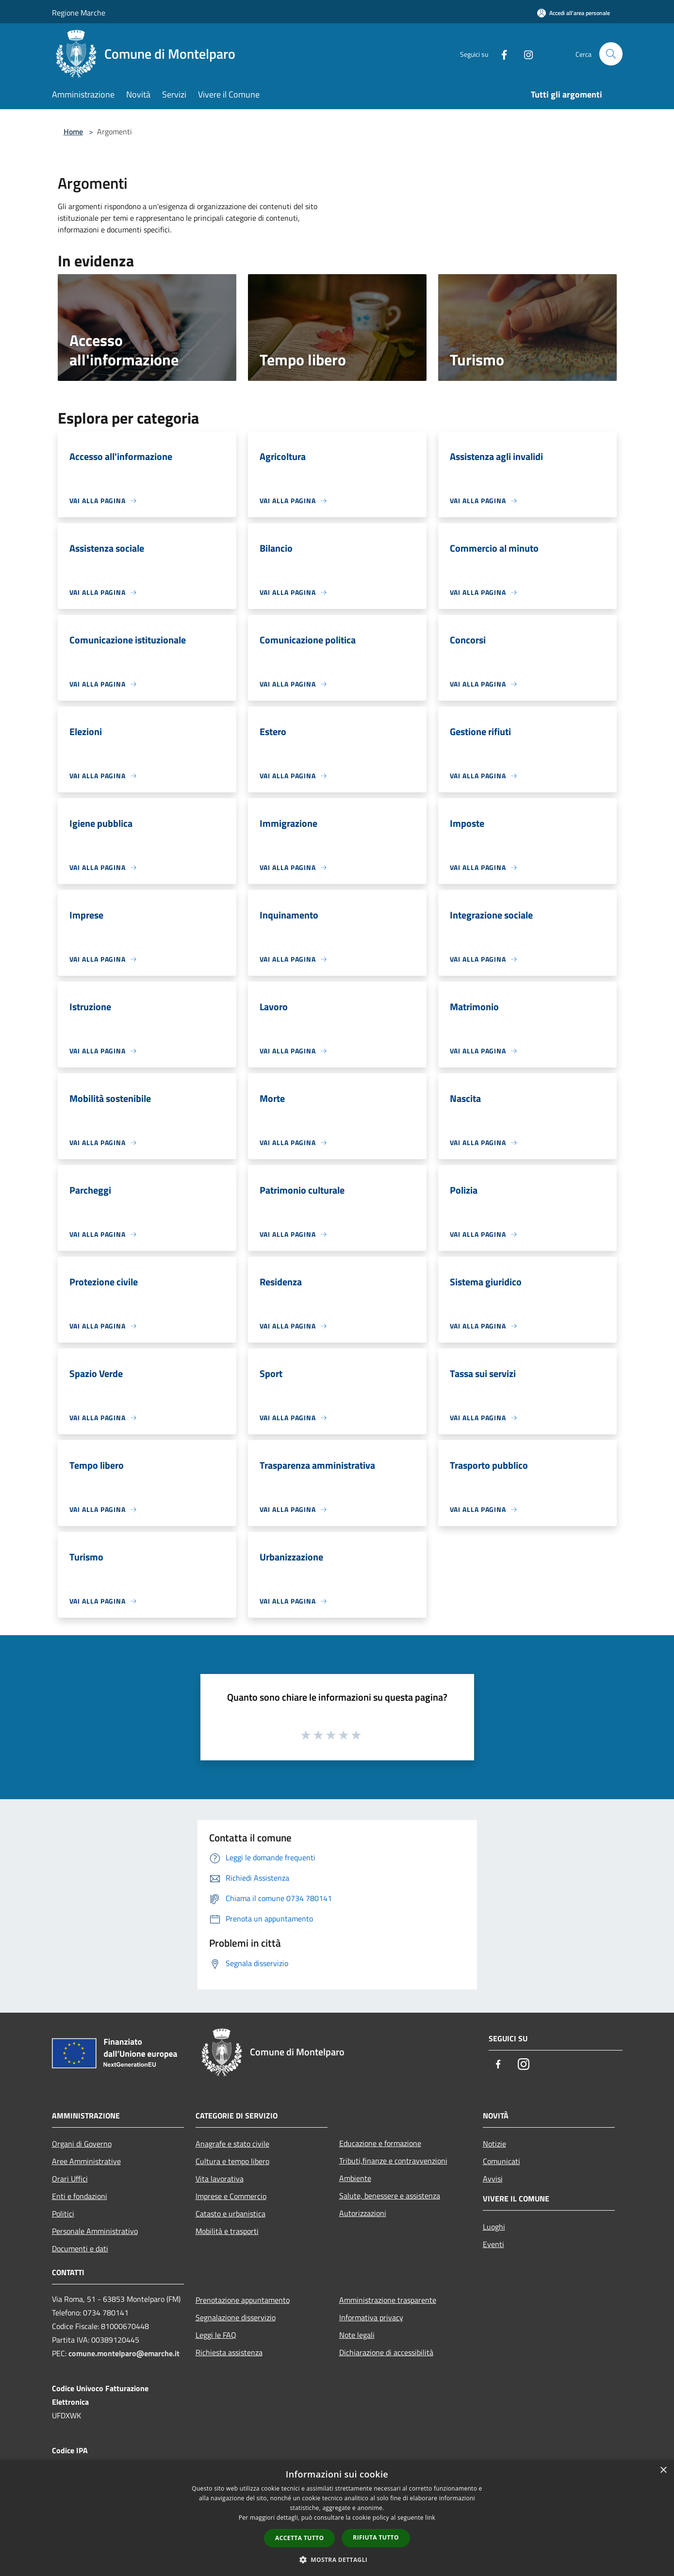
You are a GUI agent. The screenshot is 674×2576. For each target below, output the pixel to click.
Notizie (494, 2143)
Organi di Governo (82, 2143)
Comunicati (501, 2161)
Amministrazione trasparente (387, 2300)
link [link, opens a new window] (430, 2517)
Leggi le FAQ (216, 2335)
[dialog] (337, 2518)
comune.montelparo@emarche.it (124, 2353)
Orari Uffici (70, 2178)
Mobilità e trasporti (227, 2231)
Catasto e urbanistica (230, 2213)
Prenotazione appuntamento (243, 2300)
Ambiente (355, 2178)
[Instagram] (524, 53)
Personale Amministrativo (95, 2231)
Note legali (357, 2335)
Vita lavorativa (220, 2178)
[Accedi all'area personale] (574, 12)
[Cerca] (611, 54)
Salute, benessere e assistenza (389, 2195)
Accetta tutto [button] (299, 2538)
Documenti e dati (80, 2248)
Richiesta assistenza (229, 2352)
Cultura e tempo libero (232, 2161)
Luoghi (494, 2226)
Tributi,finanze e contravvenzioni (393, 2160)
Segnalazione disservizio (236, 2317)
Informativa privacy (371, 2317)
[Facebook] (500, 53)
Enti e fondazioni (79, 2196)
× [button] (663, 2470)
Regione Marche (78, 12)
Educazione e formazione (380, 2143)
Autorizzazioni (362, 2213)
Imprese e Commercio (231, 2196)
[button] (337, 2559)
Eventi (493, 2244)
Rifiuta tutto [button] (376, 2537)
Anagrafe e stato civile (232, 2143)
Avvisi (493, 2178)
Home (73, 131)
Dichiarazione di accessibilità (386, 2352)
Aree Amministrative (86, 2161)
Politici (63, 2213)
